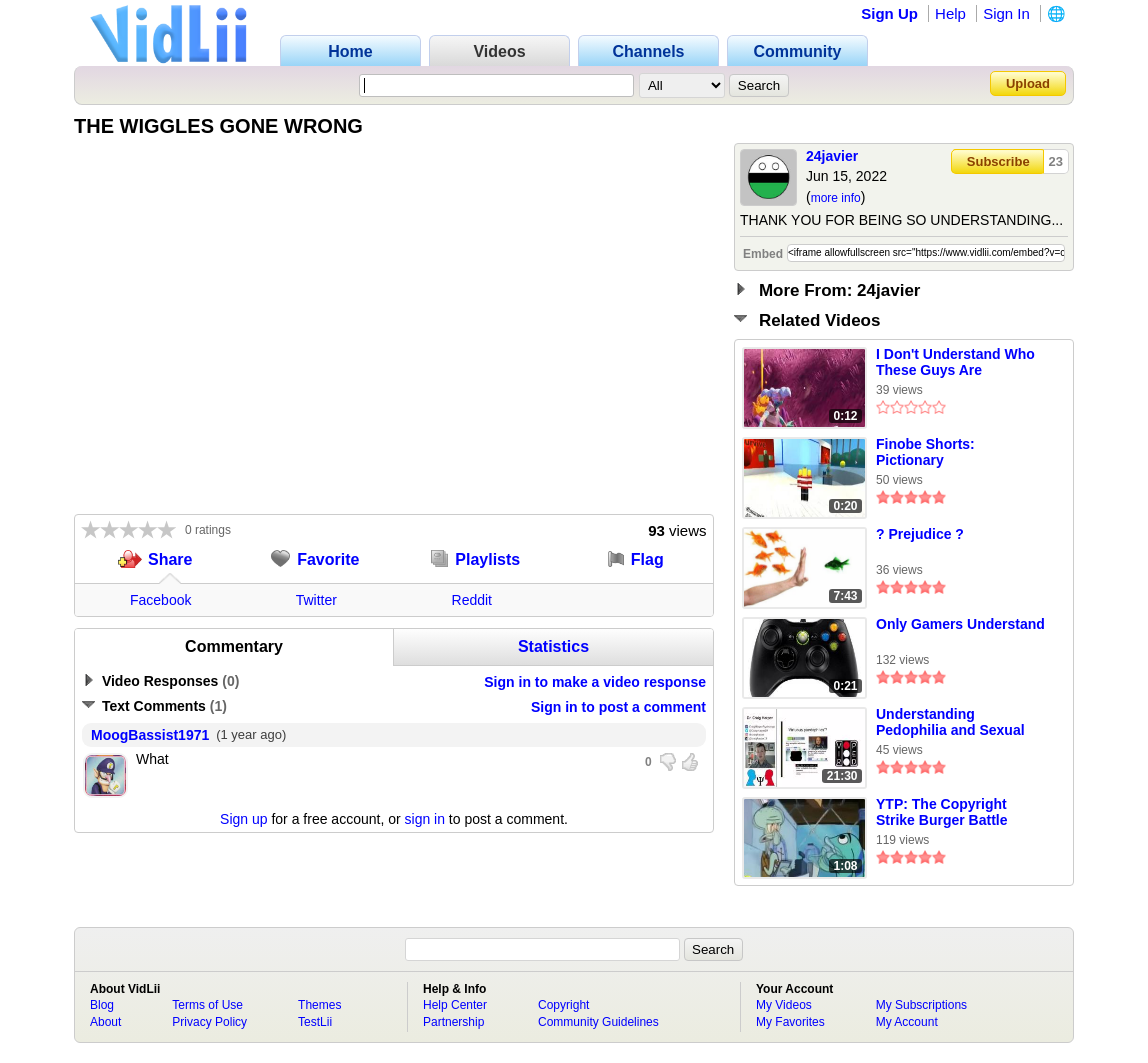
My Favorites (790, 1022)
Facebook (160, 600)
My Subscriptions (921, 1005)
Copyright (563, 1005)
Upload (1028, 83)
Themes (319, 1005)
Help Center (455, 1005)
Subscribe (998, 161)
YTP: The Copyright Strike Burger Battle (941, 812)
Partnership (453, 1022)
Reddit (472, 600)
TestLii (315, 1022)
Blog (102, 1005)
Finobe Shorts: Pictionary (925, 452)
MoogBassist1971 (150, 735)
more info (836, 198)
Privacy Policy (209, 1022)
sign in (425, 819)
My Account (907, 1022)
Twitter (316, 600)
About (105, 1022)
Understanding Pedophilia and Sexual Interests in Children (950, 723)
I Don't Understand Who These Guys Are (955, 362)
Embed (763, 254)
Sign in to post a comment (618, 707)
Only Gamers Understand (960, 624)
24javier (832, 156)
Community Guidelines (598, 1022)
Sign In (1006, 13)
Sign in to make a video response (595, 682)
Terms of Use (207, 1005)
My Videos (784, 1005)
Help (950, 13)
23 (1056, 161)
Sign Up (889, 13)
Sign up (243, 819)
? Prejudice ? (920, 534)
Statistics (553, 646)
